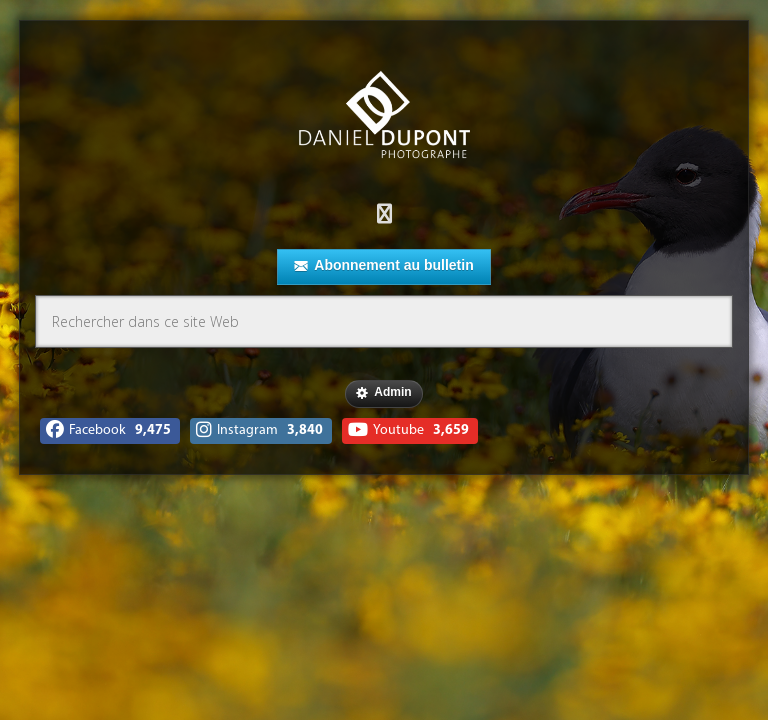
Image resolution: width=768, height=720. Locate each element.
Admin (383, 393)
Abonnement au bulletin (383, 266)
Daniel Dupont (384, 117)
